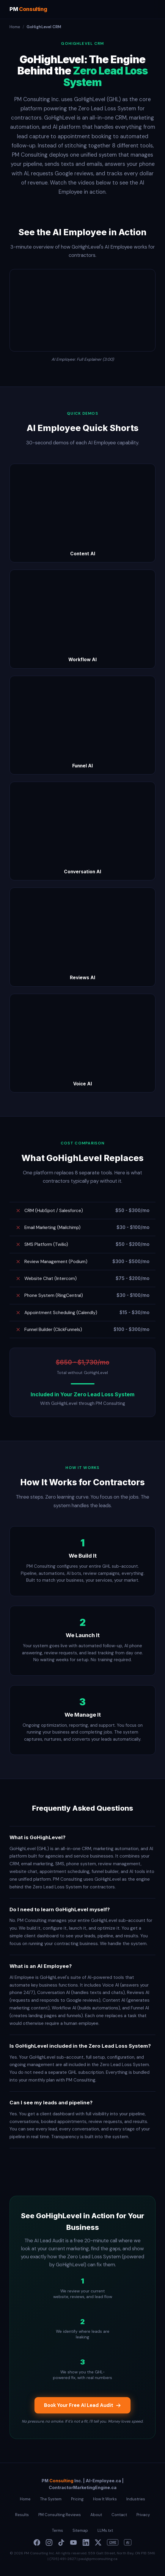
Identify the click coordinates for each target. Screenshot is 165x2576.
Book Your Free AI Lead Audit (82, 2405)
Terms (57, 2530)
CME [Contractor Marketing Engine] (112, 2542)
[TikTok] (61, 2542)
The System (51, 2499)
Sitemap (80, 2530)
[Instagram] (49, 2542)
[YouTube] (73, 2542)
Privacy (143, 2514)
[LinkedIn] (86, 2542)
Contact (119, 2514)
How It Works (105, 2499)
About (96, 2514)
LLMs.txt (105, 2530)
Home (15, 26)
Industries (135, 2499)
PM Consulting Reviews (59, 2514)
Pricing (77, 2499)
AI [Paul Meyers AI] (127, 2542)
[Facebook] (37, 2542)
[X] (98, 2542)
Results (22, 2514)
